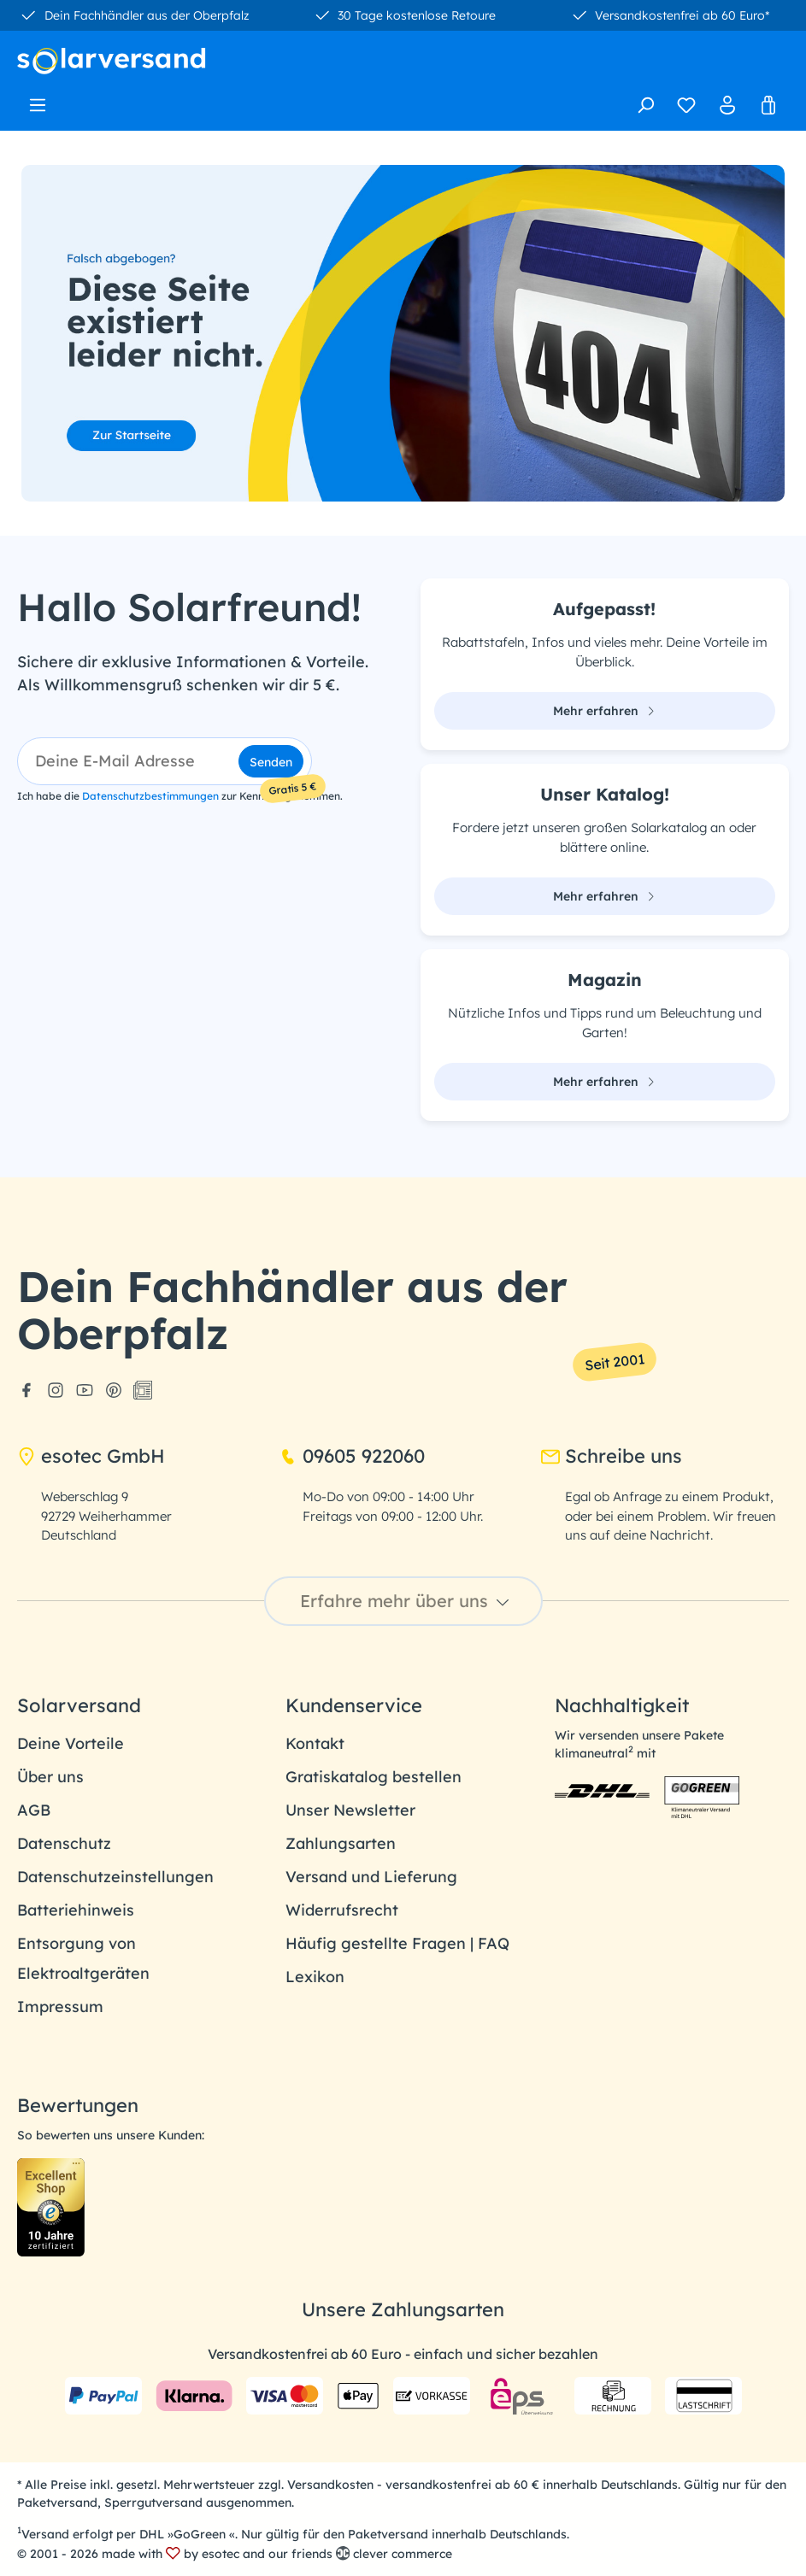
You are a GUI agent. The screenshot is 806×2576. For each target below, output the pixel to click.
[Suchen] (645, 105)
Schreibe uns (611, 1456)
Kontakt (314, 1743)
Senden (271, 762)
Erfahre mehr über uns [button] (407, 1600)
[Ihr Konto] (727, 105)
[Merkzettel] (686, 105)
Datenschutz (64, 1843)
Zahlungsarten (340, 1843)
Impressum (60, 2006)
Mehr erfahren (604, 711)
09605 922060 (352, 1456)
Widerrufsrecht (341, 1910)
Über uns (50, 1777)
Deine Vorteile (70, 1743)
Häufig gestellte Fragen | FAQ (397, 1943)
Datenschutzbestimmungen (150, 795)
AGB (33, 1810)
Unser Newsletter (350, 1810)
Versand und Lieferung (371, 1877)
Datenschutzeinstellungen (115, 1877)
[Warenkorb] (768, 105)
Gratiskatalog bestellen (373, 1777)
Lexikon (314, 1976)
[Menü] (37, 100)
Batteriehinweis (75, 1910)
